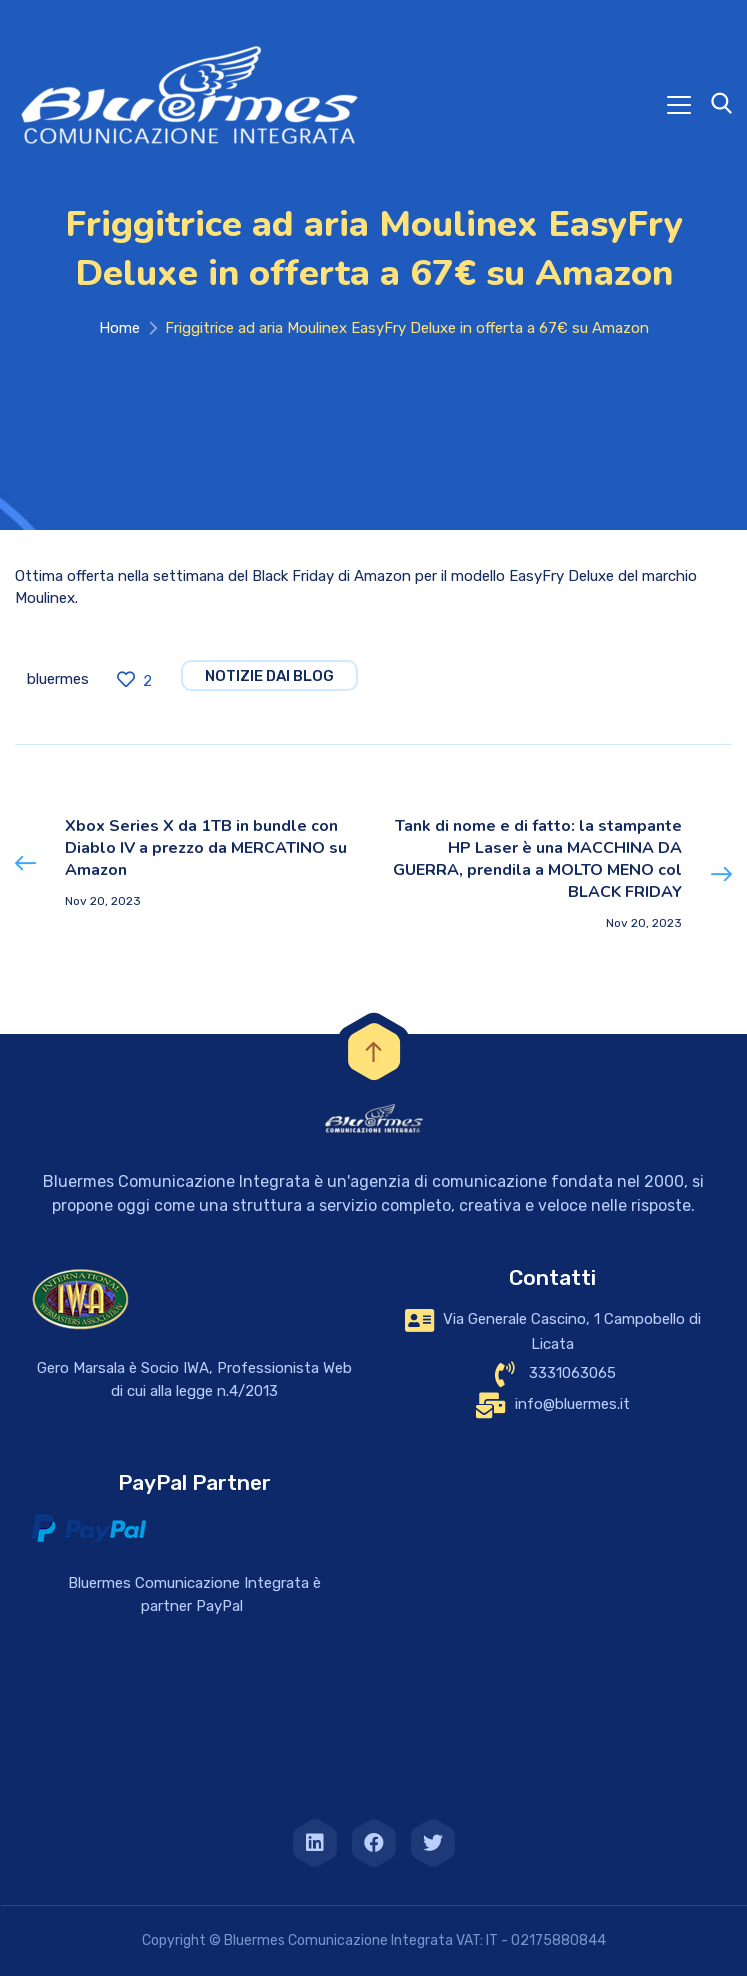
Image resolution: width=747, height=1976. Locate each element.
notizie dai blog (269, 676)
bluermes (58, 679)
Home (119, 328)
